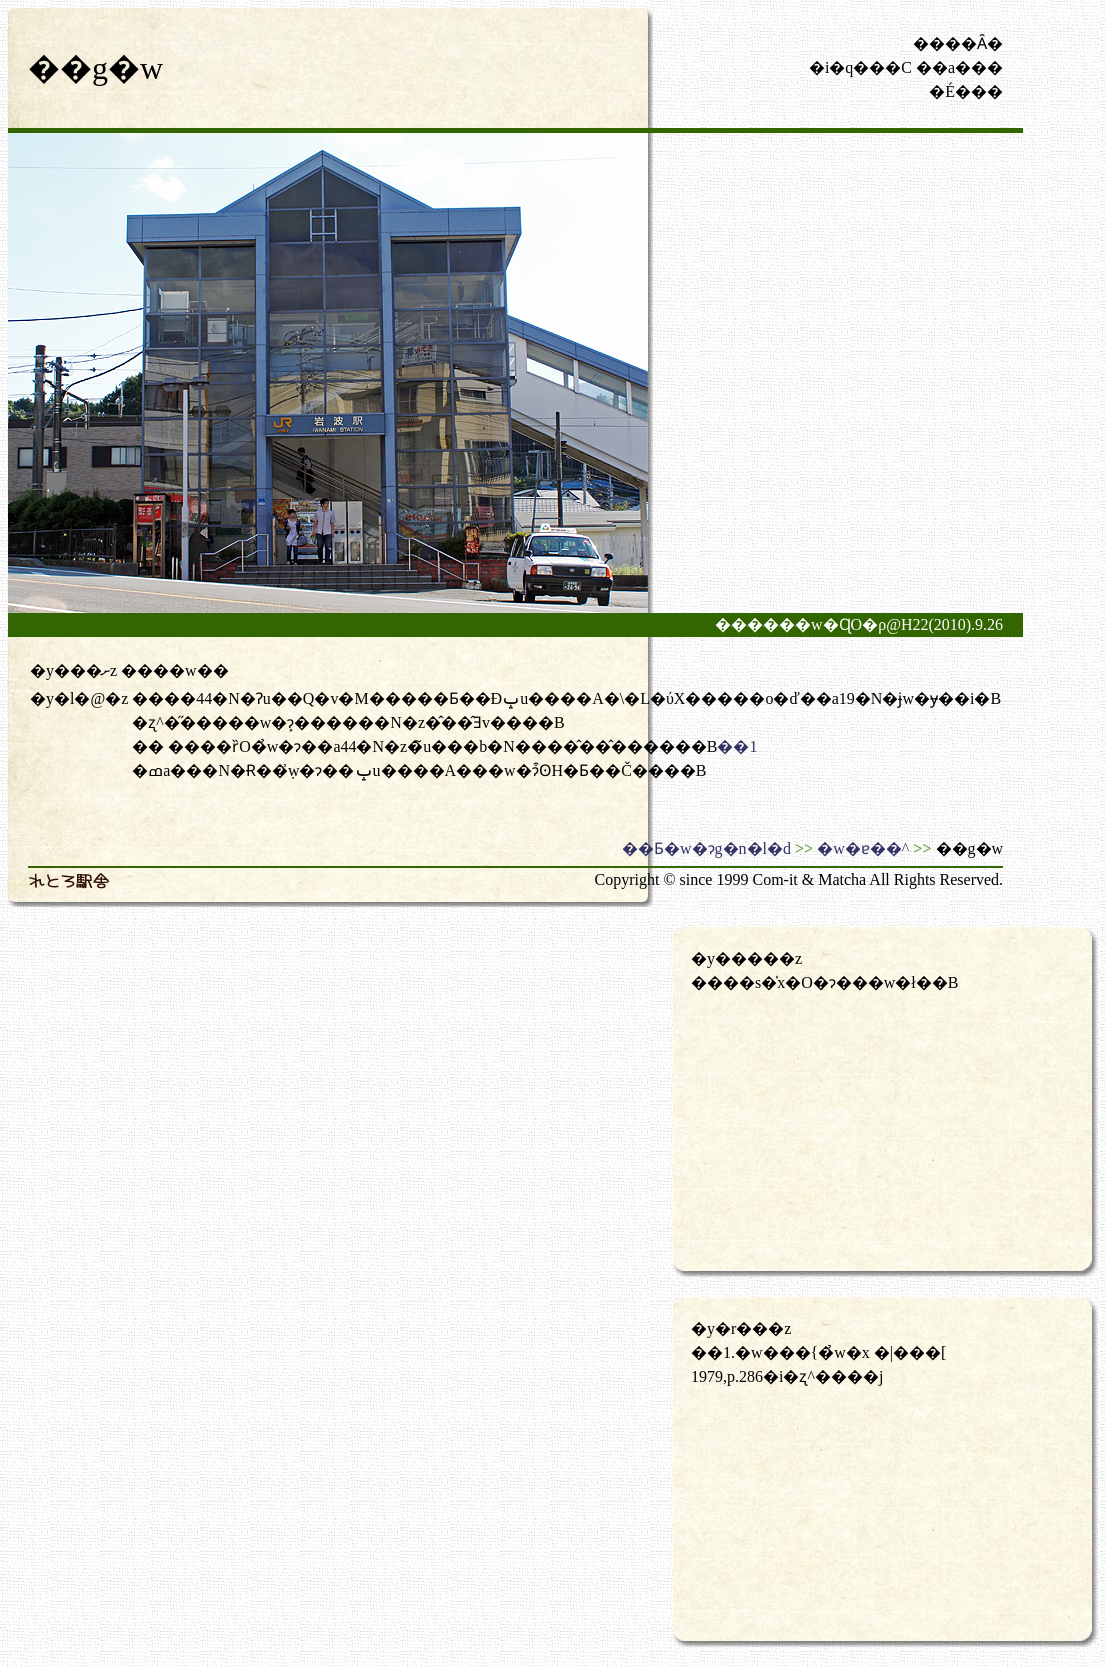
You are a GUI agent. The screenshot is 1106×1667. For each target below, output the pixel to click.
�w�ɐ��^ (863, 848)
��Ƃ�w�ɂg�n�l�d (706, 848)
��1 (737, 746)
